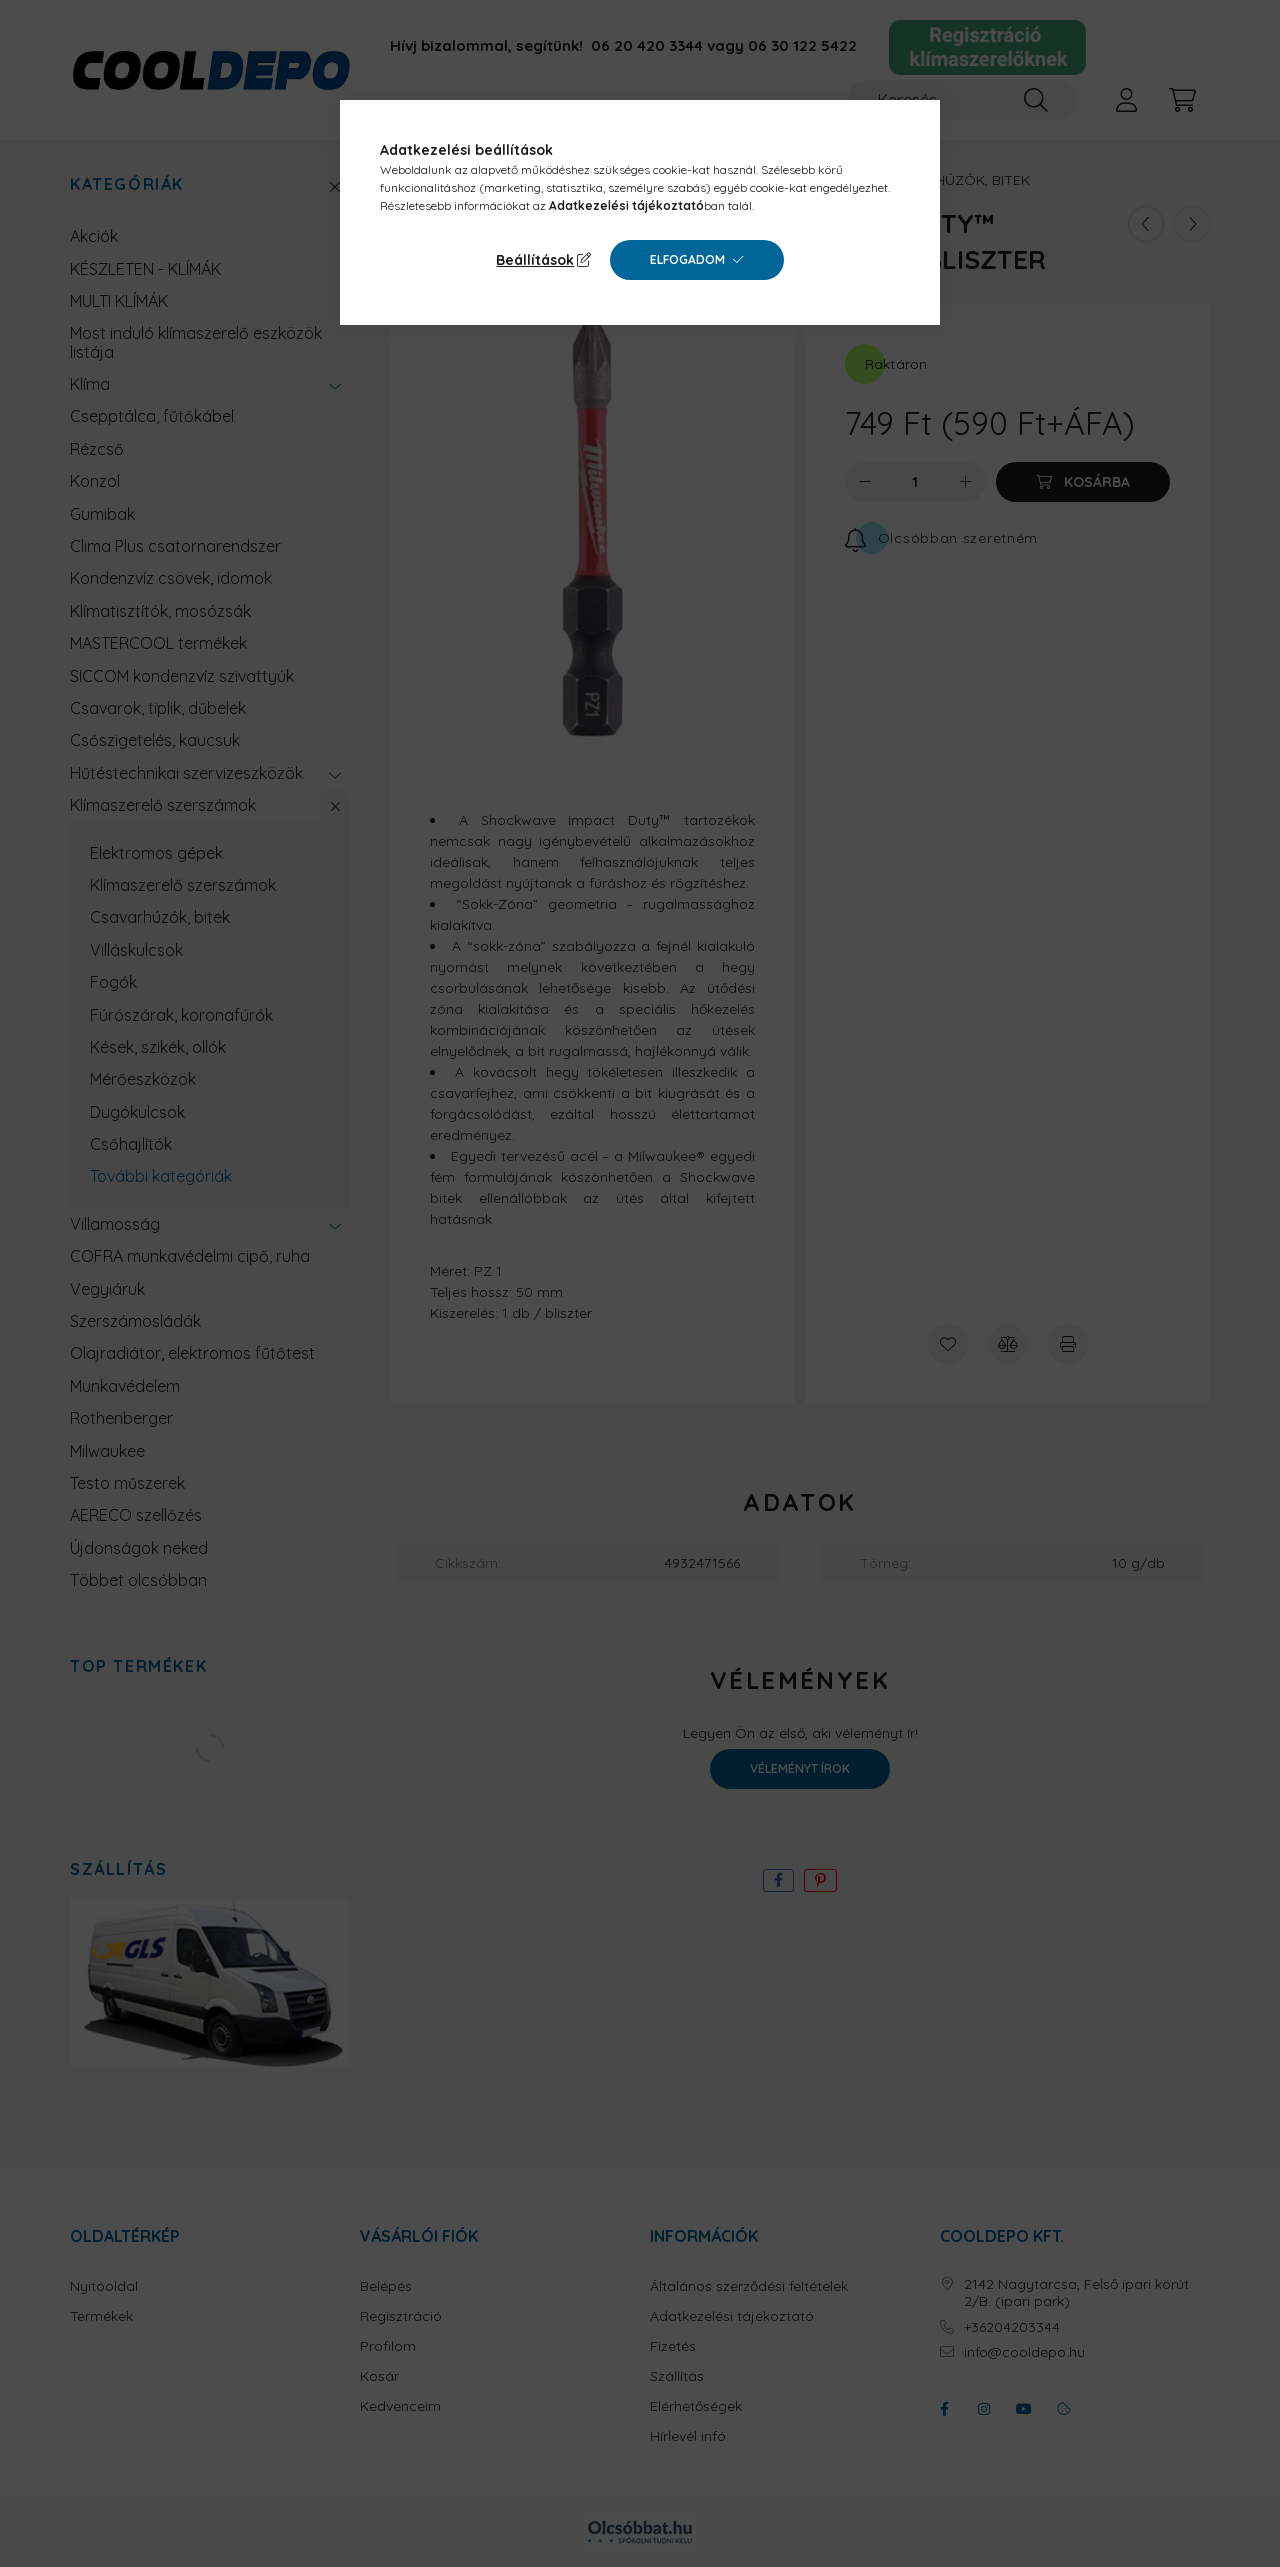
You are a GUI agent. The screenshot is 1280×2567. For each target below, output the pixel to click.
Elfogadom (687, 259)
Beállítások (535, 260)
